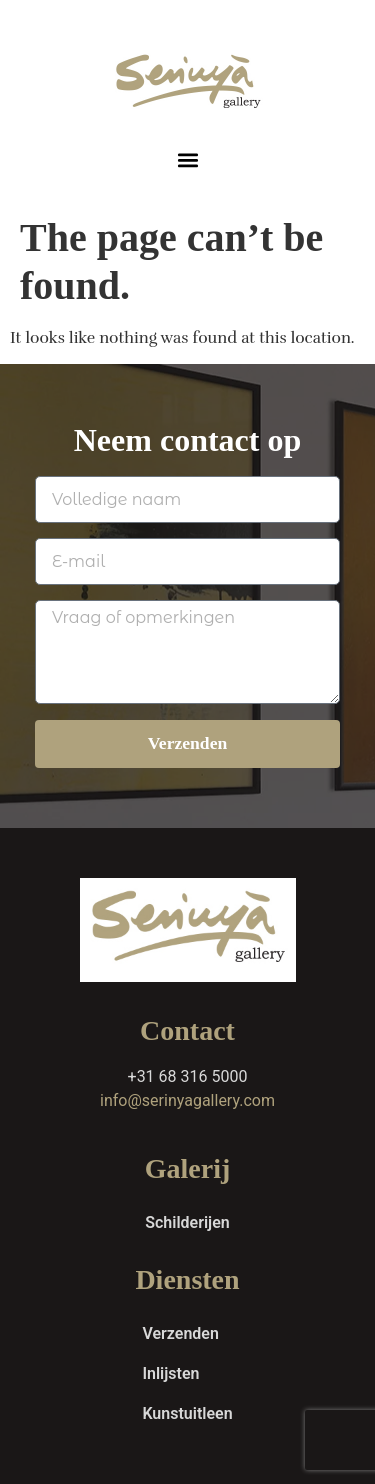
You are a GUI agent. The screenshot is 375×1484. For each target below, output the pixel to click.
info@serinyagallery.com (187, 1100)
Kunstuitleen (187, 1413)
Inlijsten (170, 1373)
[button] (187, 159)
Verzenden (180, 1333)
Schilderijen (187, 1222)
